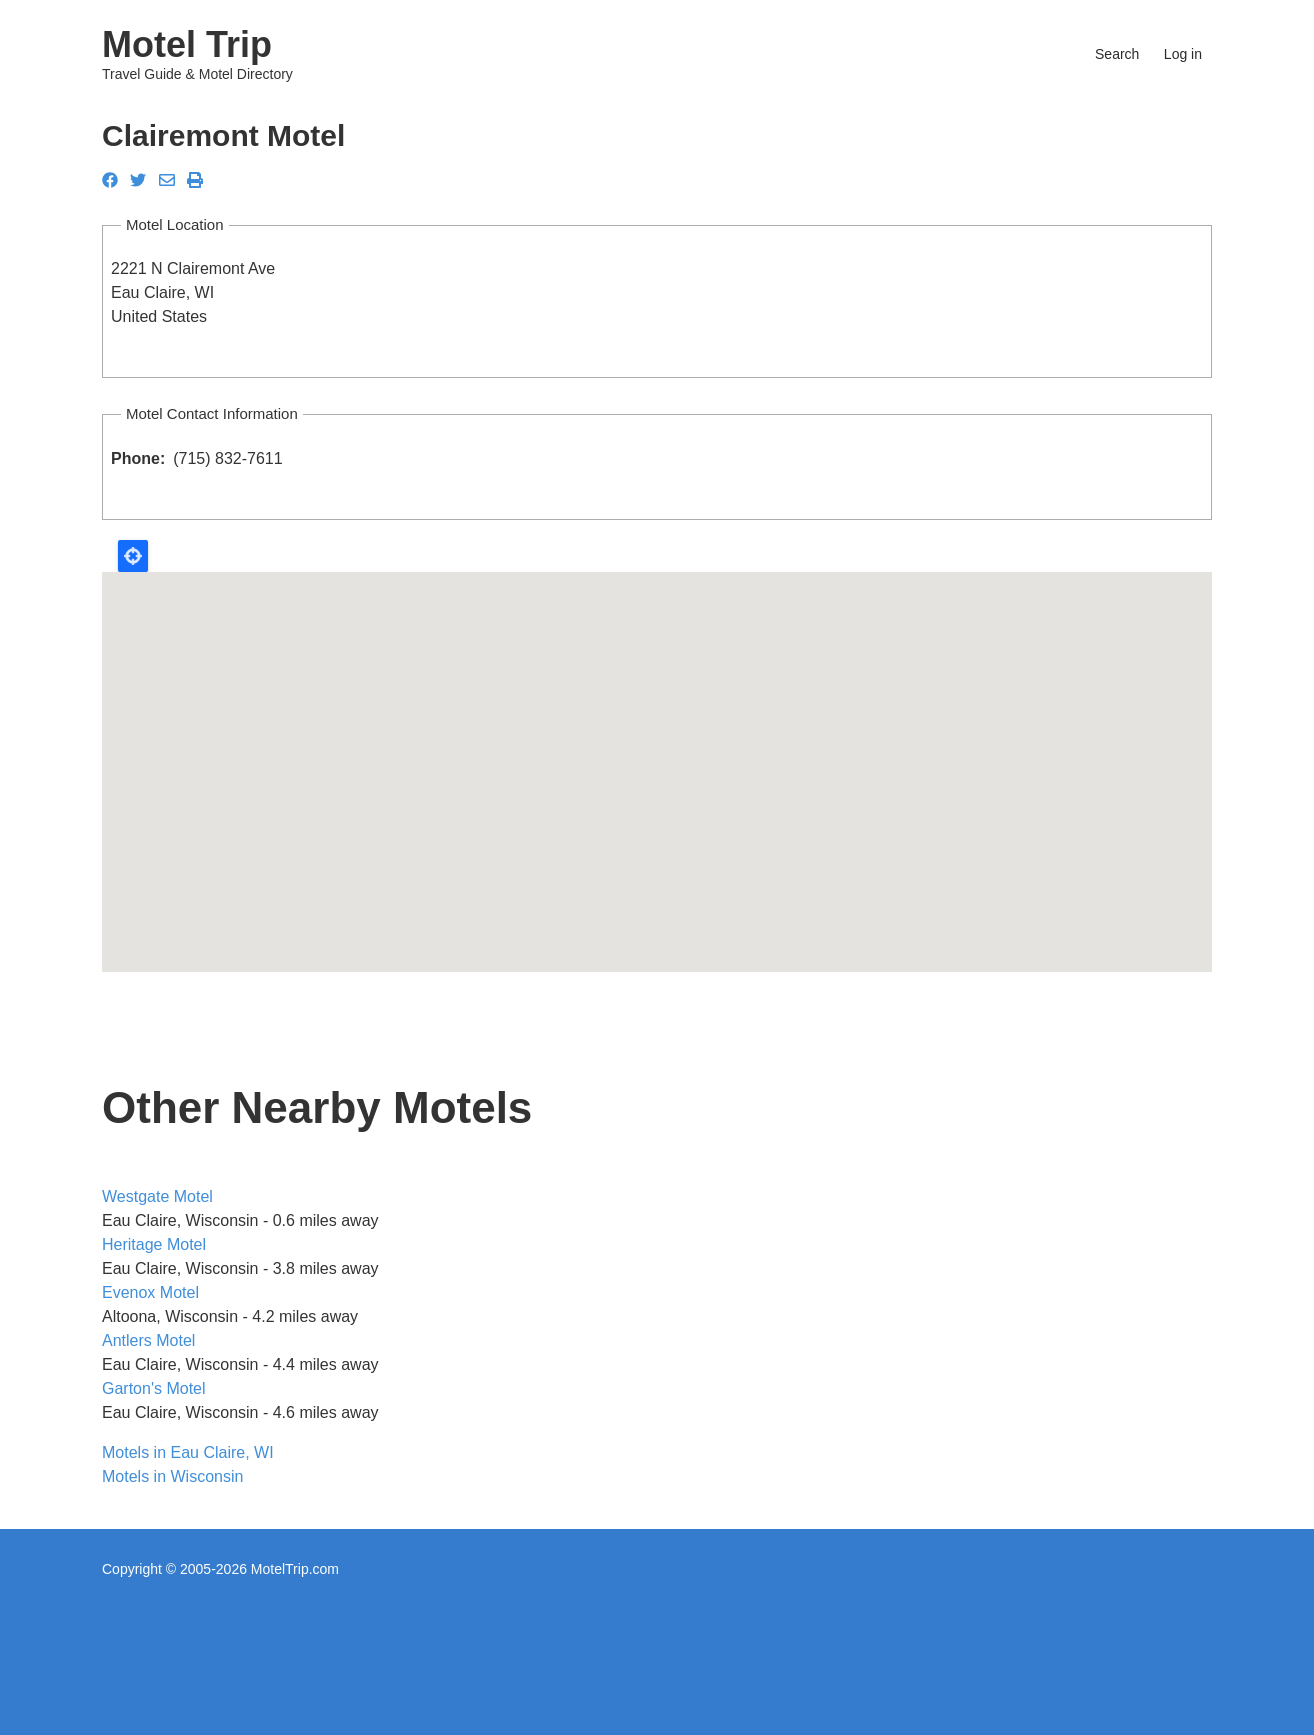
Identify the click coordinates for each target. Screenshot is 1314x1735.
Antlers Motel (148, 1340)
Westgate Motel (157, 1196)
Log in (1183, 54)
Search (1117, 54)
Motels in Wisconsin (172, 1476)
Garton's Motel (154, 1388)
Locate (133, 556)
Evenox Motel (150, 1292)
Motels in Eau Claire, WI (188, 1452)
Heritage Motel (154, 1244)
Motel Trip (187, 44)
